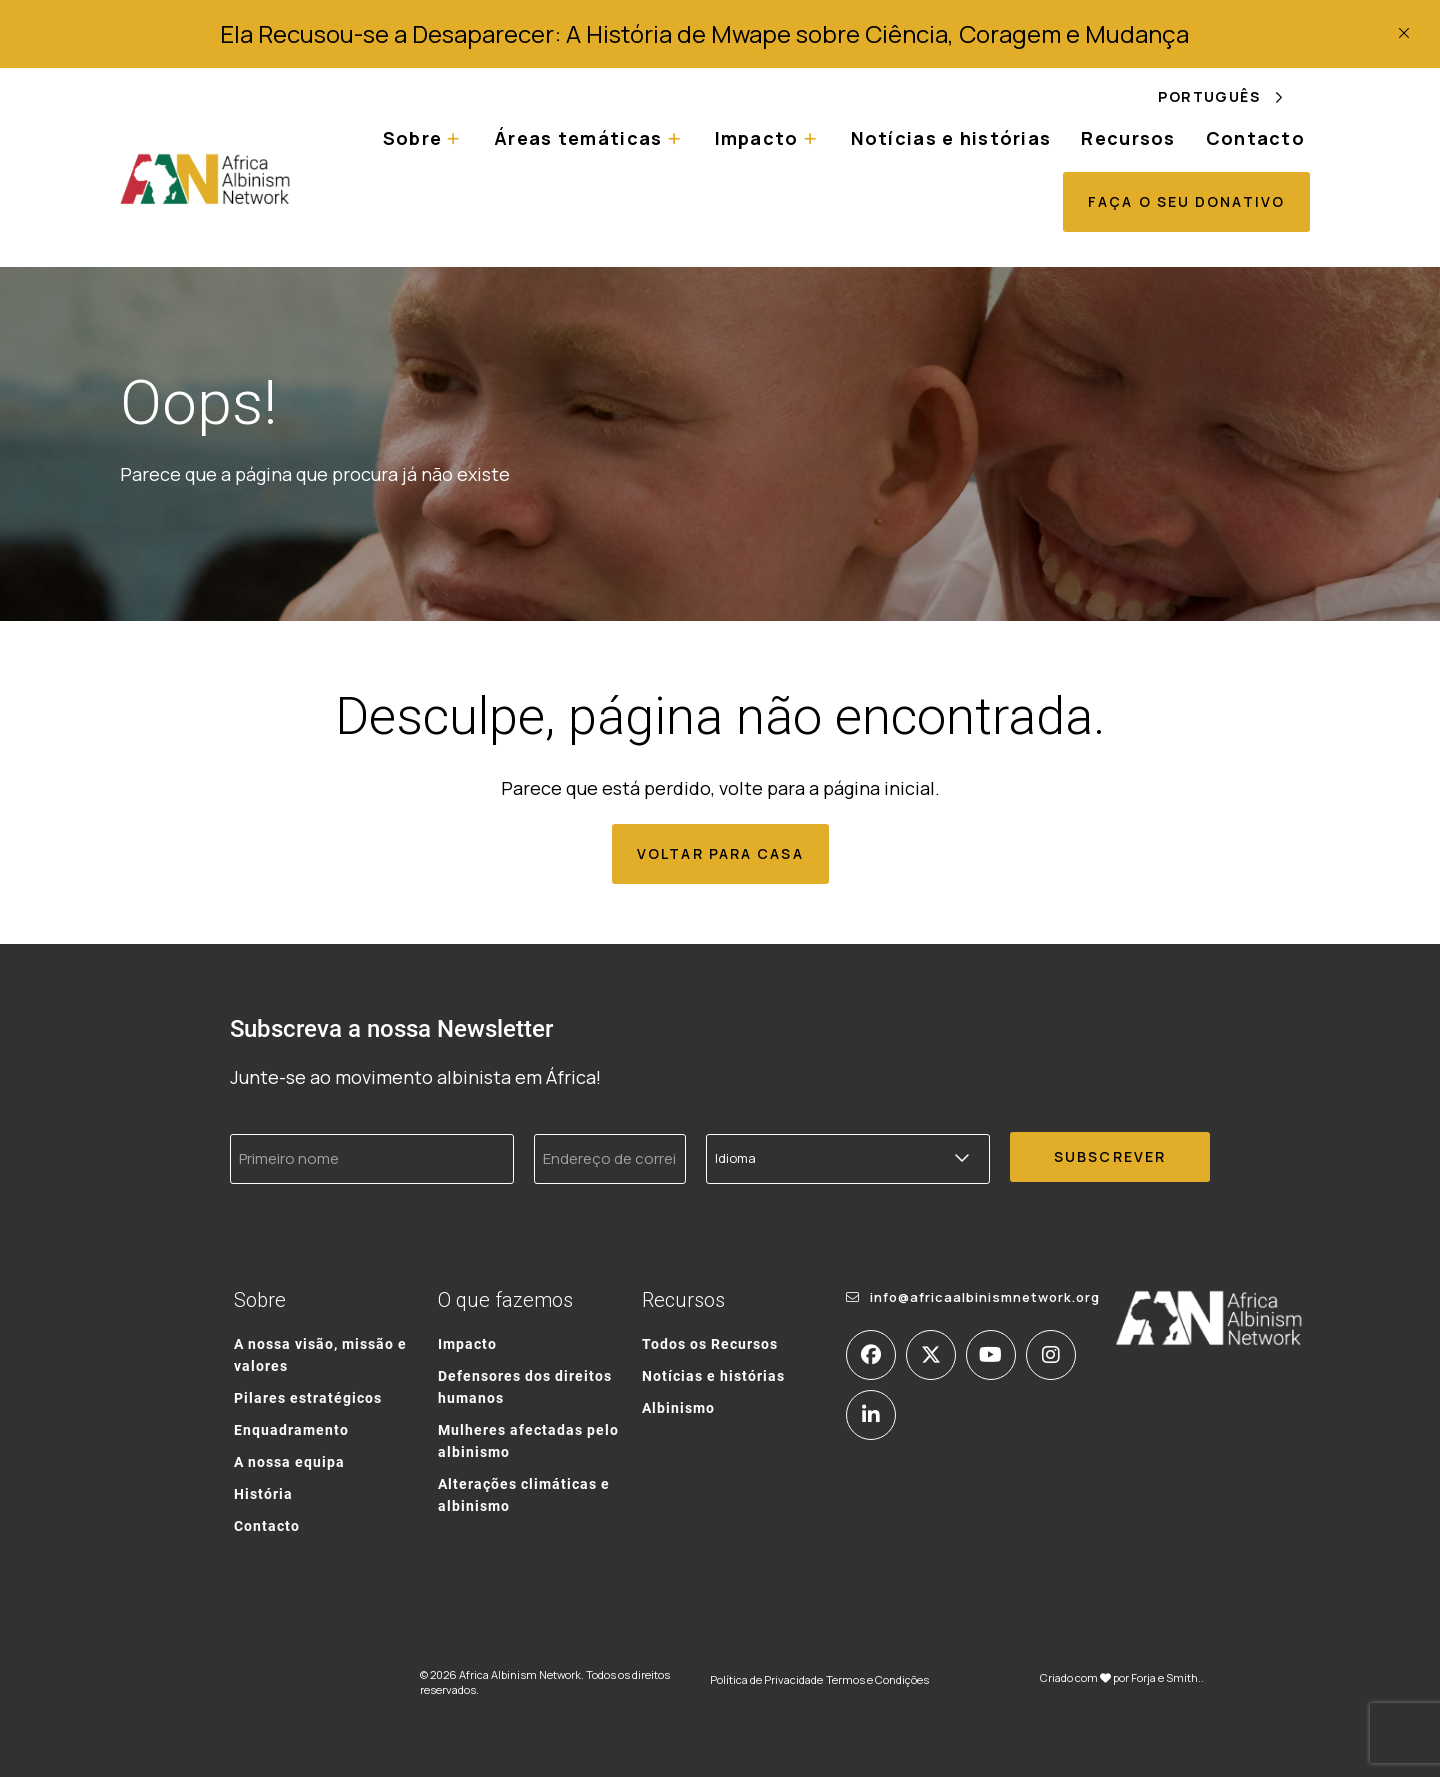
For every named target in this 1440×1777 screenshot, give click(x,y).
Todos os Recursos (710, 1343)
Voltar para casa (720, 853)
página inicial (879, 788)
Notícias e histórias (951, 138)
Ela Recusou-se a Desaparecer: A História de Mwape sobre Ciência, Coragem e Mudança (704, 33)
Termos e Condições (877, 1679)
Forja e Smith (1164, 1677)
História (263, 1493)
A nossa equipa (289, 1461)
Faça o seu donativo (1186, 201)
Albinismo (678, 1407)
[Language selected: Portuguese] (1234, 96)
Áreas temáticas (578, 138)
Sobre (412, 138)
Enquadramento (291, 1429)
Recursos (1128, 138)
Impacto (757, 138)
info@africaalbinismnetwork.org (985, 1297)
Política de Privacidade (766, 1679)
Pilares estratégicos (308, 1397)
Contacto (1255, 138)
